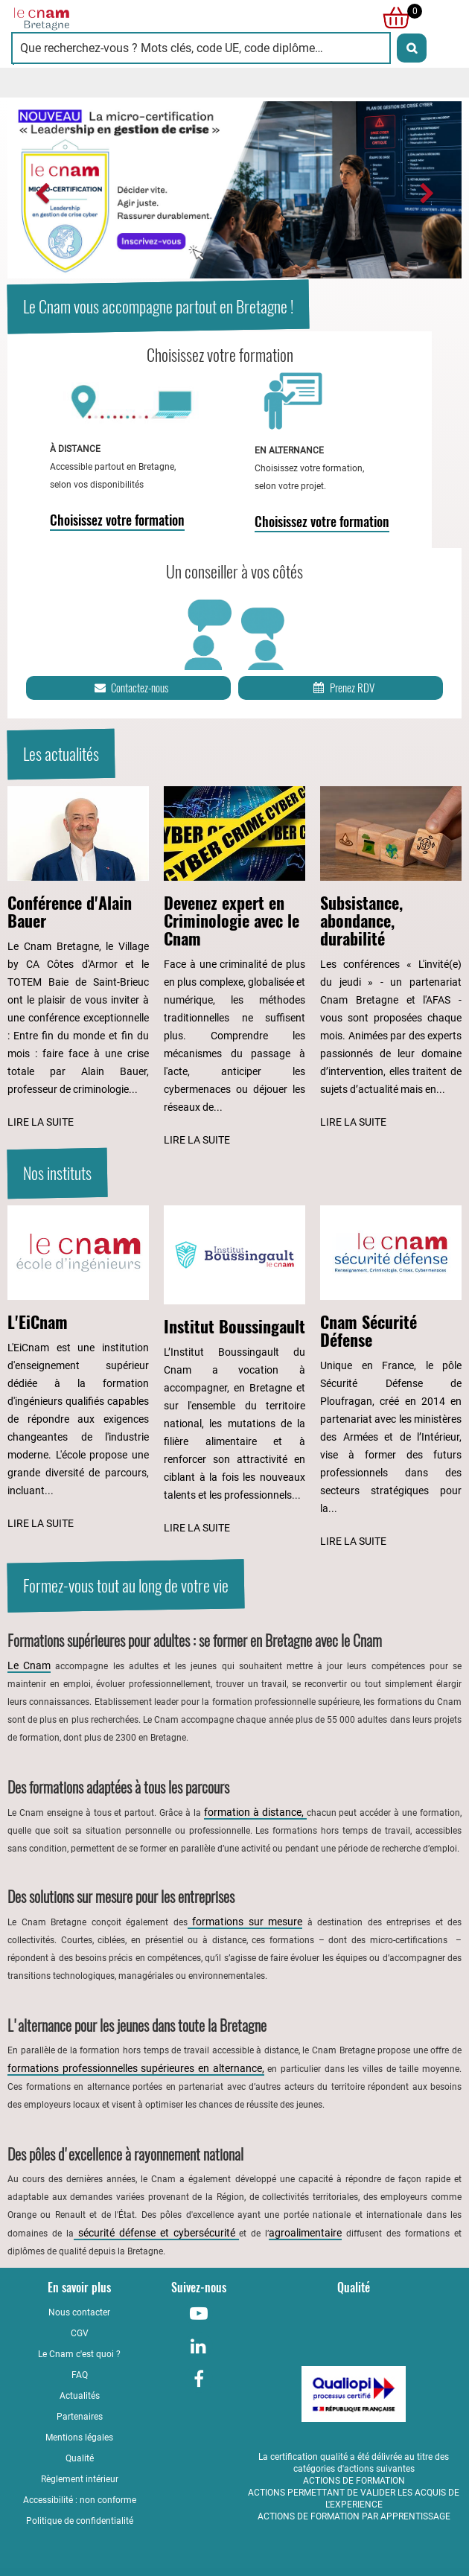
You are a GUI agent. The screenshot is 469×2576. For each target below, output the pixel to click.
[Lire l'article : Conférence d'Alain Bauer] (78, 958)
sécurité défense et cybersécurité (157, 2233)
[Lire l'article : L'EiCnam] (78, 1368)
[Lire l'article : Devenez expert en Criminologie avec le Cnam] (234, 967)
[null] (392, 18)
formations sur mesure (245, 1922)
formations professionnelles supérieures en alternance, (135, 2068)
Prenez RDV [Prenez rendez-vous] (342, 687)
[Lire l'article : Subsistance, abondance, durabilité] (391, 958)
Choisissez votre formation (117, 520)
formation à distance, (255, 1812)
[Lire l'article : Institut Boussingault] (234, 1371)
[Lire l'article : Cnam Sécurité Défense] (391, 1377)
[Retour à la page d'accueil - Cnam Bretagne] (122, 18)
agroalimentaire (305, 2233)
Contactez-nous (130, 687)
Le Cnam (29, 1665)
